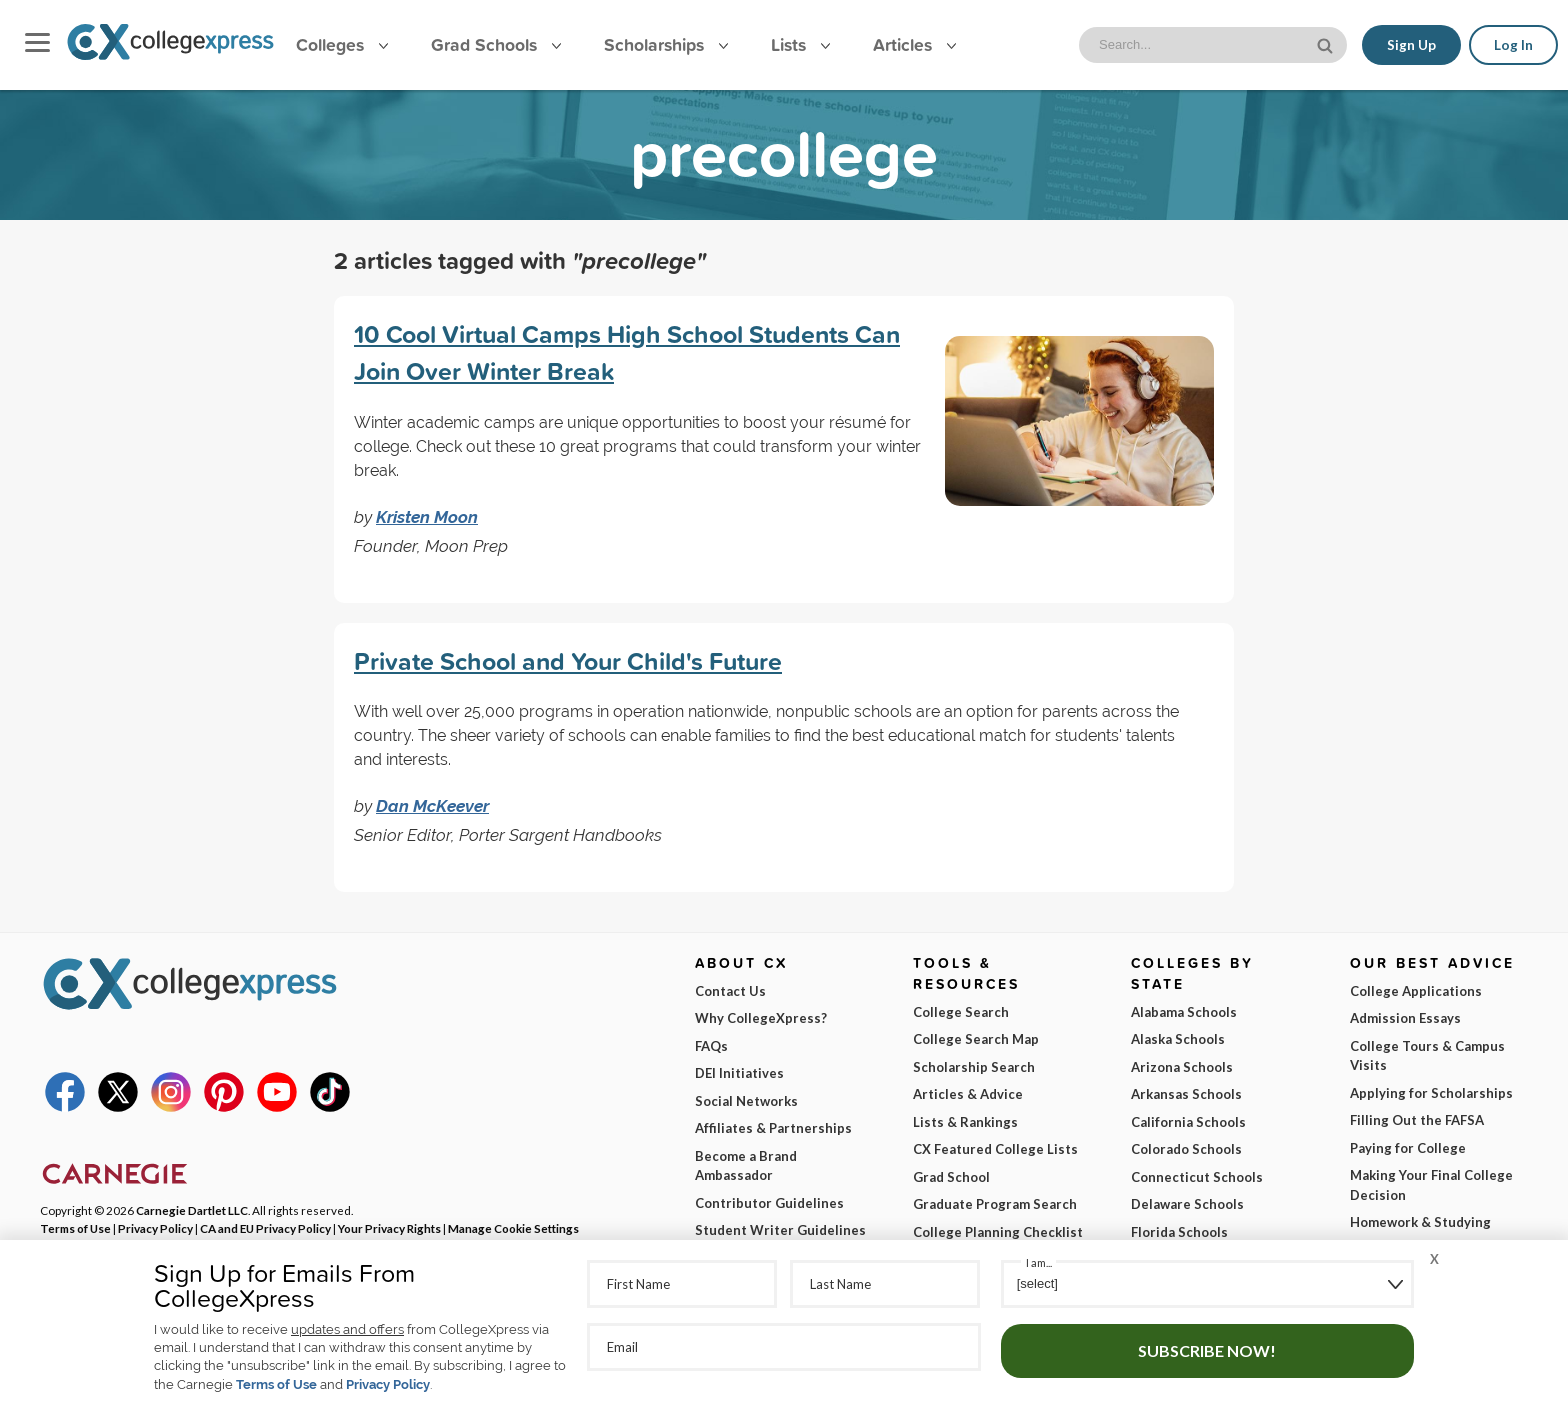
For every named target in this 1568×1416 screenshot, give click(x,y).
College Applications (1416, 991)
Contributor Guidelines (769, 1203)
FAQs (711, 1046)
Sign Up (1411, 45)
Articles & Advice (968, 1094)
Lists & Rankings (965, 1122)
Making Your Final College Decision (1431, 1185)
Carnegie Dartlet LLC (192, 1210)
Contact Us (730, 991)
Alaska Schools (1178, 1039)
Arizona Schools (1182, 1067)
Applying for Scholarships (1431, 1093)
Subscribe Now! (1207, 1350)
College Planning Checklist (998, 1232)
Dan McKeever (432, 806)
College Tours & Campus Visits (1427, 1056)
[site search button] (1327, 43)
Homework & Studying (1420, 1222)
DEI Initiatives (739, 1073)
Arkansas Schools (1186, 1094)
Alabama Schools (1184, 1012)
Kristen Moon (427, 517)
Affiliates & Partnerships (773, 1128)
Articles (914, 44)
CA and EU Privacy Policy (265, 1228)
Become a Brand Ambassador (746, 1166)
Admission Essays (1405, 1018)
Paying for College (1408, 1148)
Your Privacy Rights (389, 1228)
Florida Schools (1179, 1232)
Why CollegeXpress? (761, 1018)
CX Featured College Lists (995, 1149)
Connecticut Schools (1197, 1177)
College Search (961, 1012)
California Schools (1188, 1122)
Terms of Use (276, 1384)
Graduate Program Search (995, 1204)
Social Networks (746, 1101)
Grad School (951, 1177)
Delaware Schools (1187, 1204)
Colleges (342, 44)
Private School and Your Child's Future (568, 661)
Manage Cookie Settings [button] (513, 1228)
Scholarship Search (974, 1067)
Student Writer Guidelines (780, 1230)
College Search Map (976, 1039)
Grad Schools (496, 44)
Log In (1513, 45)
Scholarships (666, 44)
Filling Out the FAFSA (1417, 1120)
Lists (800, 44)
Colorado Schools (1186, 1149)
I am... (1039, 1262)
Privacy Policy (388, 1384)
